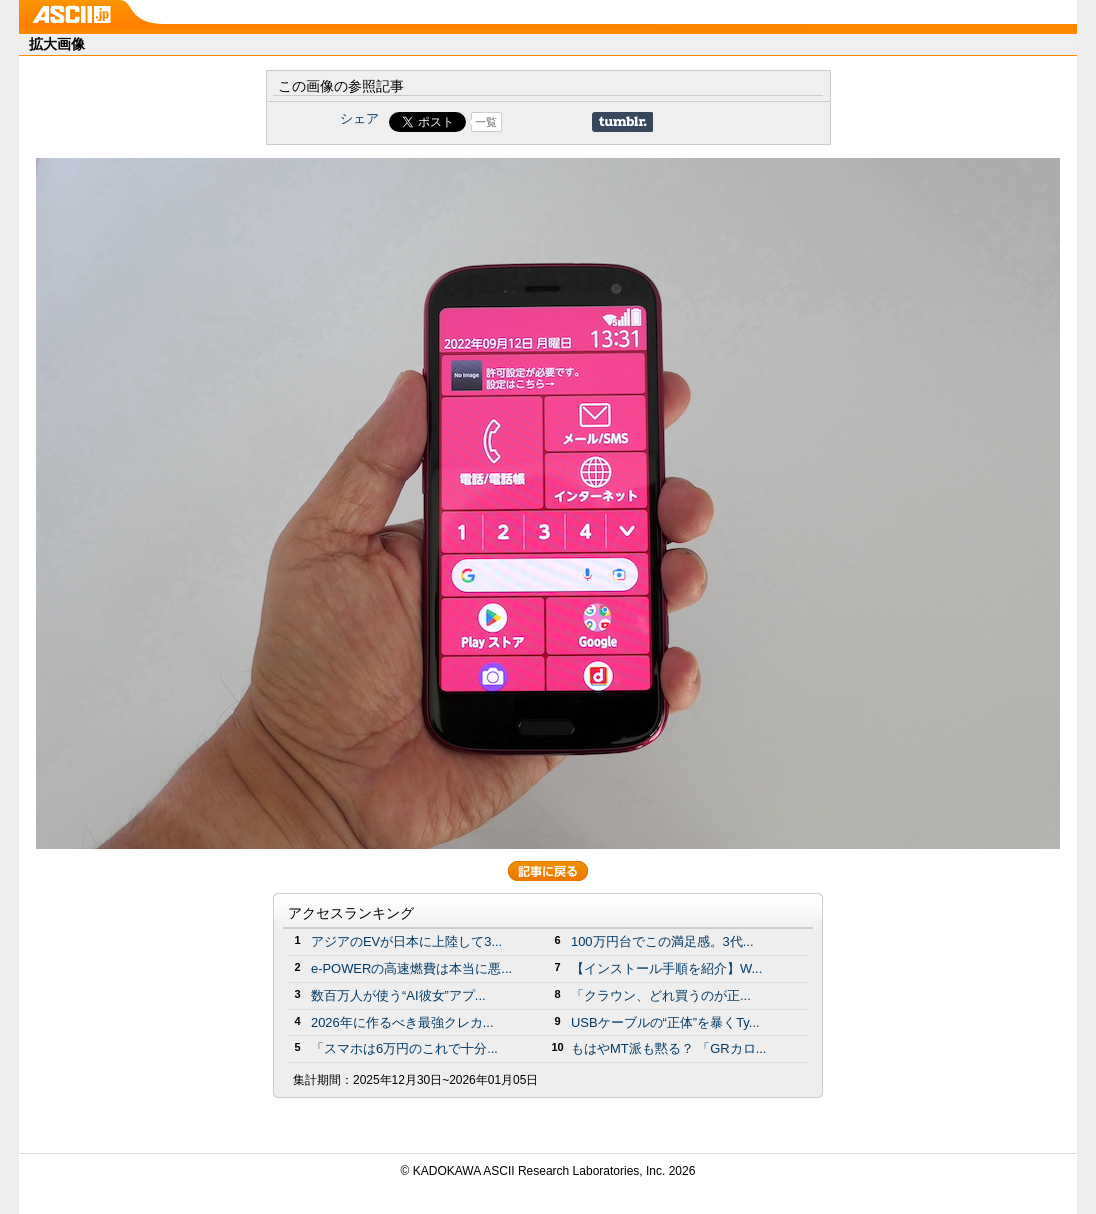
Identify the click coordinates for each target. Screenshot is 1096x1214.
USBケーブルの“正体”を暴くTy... (665, 1022)
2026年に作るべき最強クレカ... (402, 1022)
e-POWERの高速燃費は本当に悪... (411, 968)
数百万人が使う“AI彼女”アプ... (398, 995)
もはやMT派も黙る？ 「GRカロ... (668, 1048)
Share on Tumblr (622, 122)
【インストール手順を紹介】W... (666, 968)
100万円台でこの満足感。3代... (662, 941)
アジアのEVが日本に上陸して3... (406, 941)
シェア (359, 118)
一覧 (486, 122)
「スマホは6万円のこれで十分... (404, 1048)
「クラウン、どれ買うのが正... (661, 995)
